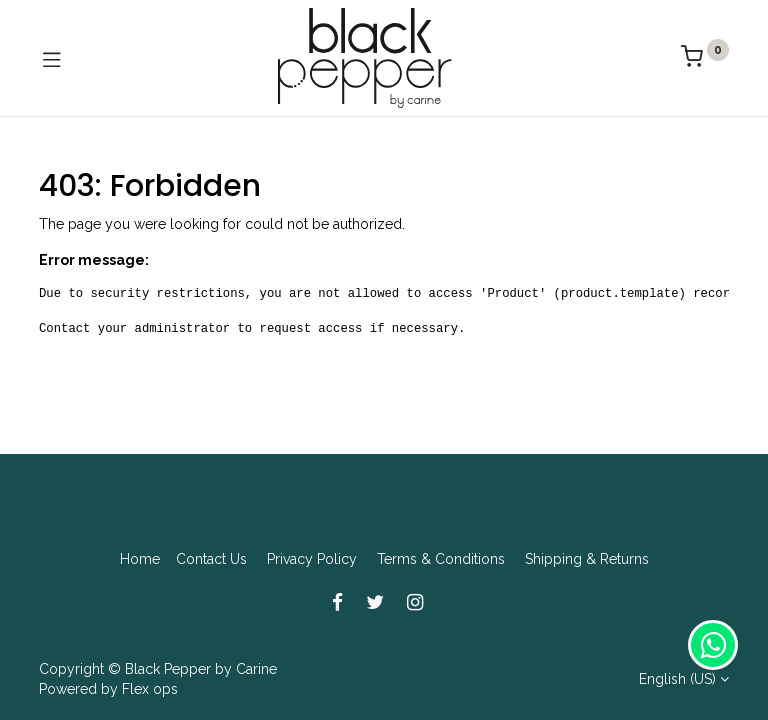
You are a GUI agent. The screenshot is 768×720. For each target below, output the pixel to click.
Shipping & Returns (587, 559)
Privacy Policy (312, 559)
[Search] (224, 686)
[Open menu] (384, 691)
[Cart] (543, 685)
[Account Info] (702, 686)
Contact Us (211, 559)
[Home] (66, 686)
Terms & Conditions (441, 559)
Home (140, 559)
